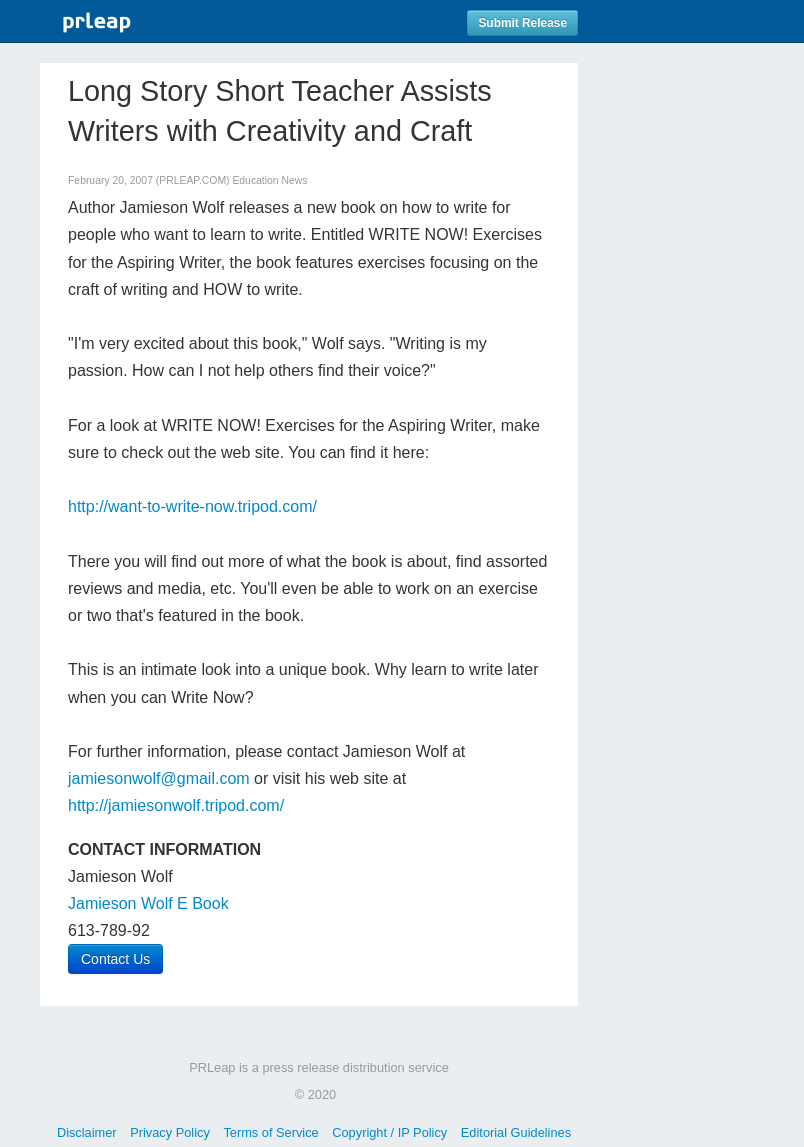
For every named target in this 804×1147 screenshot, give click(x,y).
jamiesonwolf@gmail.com (159, 778)
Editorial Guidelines (516, 1132)
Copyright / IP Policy (389, 1132)
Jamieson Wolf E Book (148, 903)
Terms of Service (270, 1132)
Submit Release (522, 23)
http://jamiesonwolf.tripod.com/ (176, 805)
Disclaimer (87, 1132)
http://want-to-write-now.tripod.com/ (192, 506)
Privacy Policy (170, 1132)
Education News (269, 180)
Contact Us (115, 959)
